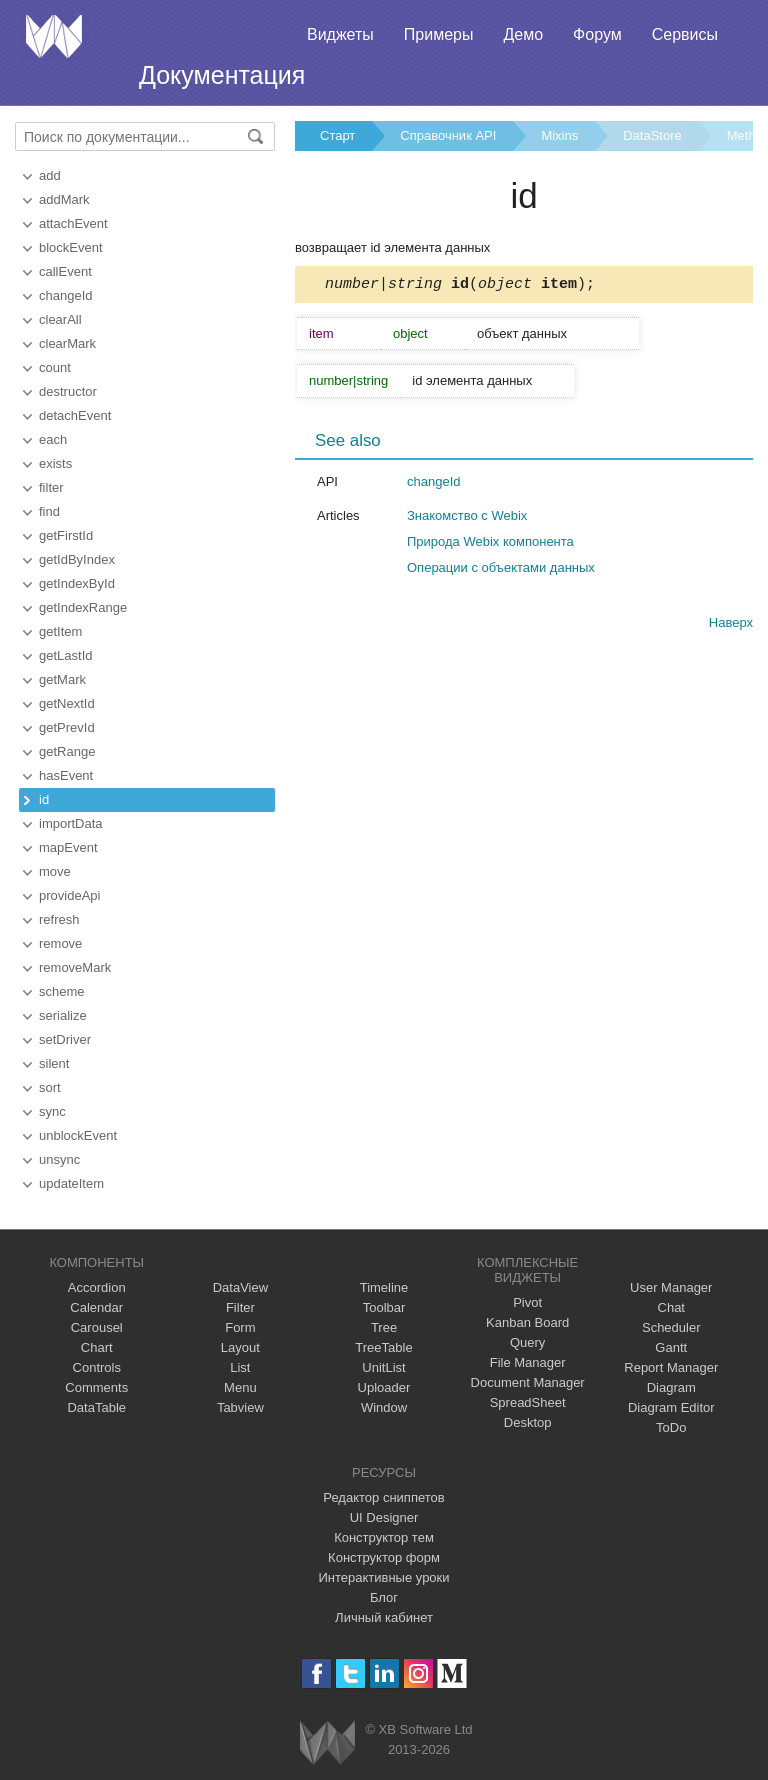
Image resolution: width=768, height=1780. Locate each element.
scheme (62, 991)
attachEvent (73, 223)
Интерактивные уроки (383, 1577)
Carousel (97, 1327)
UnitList (383, 1367)
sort (50, 1087)
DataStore (652, 135)
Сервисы (685, 34)
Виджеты (340, 34)
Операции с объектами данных (501, 570)
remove (60, 943)
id (44, 799)
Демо (523, 34)
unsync (59, 1159)
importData (71, 823)
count (55, 367)
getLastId (66, 655)
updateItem (71, 1183)
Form (240, 1327)
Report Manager (671, 1367)
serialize (63, 1015)
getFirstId (66, 535)
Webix (327, 1742)
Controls (97, 1367)
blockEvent (71, 247)
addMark (64, 199)
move (55, 871)
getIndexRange (83, 607)
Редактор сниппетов (383, 1497)
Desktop (528, 1422)
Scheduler (671, 1327)
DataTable (96, 1407)
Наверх (731, 625)
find (49, 511)
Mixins (559, 135)
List (240, 1367)
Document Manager (528, 1382)
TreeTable (383, 1347)
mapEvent (68, 847)
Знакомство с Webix (467, 518)
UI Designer (384, 1517)
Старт (337, 135)
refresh (59, 919)
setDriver (65, 1039)
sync (52, 1111)
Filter (240, 1307)
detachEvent (75, 415)
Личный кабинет (384, 1617)
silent (54, 1063)
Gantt (671, 1347)
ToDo (671, 1427)
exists (55, 463)
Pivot (527, 1302)
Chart (97, 1347)
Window (384, 1407)
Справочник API (448, 135)
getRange (67, 751)
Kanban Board (527, 1322)
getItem (60, 631)
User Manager (671, 1287)
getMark (62, 679)
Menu (240, 1387)
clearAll (60, 319)
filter (51, 487)
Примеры (439, 34)
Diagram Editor (671, 1407)
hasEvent (66, 775)
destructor (68, 391)
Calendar (96, 1307)
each (53, 439)
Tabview (240, 1407)
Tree (384, 1327)
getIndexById (77, 583)
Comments (96, 1387)
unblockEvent (78, 1135)
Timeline (384, 1287)
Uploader (384, 1387)
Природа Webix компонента (490, 544)
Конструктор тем (384, 1537)
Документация (222, 75)
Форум (597, 34)
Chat (671, 1307)
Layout (240, 1347)
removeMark (75, 967)
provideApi (69, 895)
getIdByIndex (77, 559)
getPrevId (67, 727)
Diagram (671, 1387)
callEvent (65, 271)
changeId (66, 295)
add (50, 175)
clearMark (67, 343)
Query (527, 1342)
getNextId (67, 703)
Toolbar (384, 1307)
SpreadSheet (528, 1402)
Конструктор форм (384, 1557)
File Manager (528, 1362)
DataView (240, 1287)
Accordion (97, 1287)
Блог (384, 1597)
